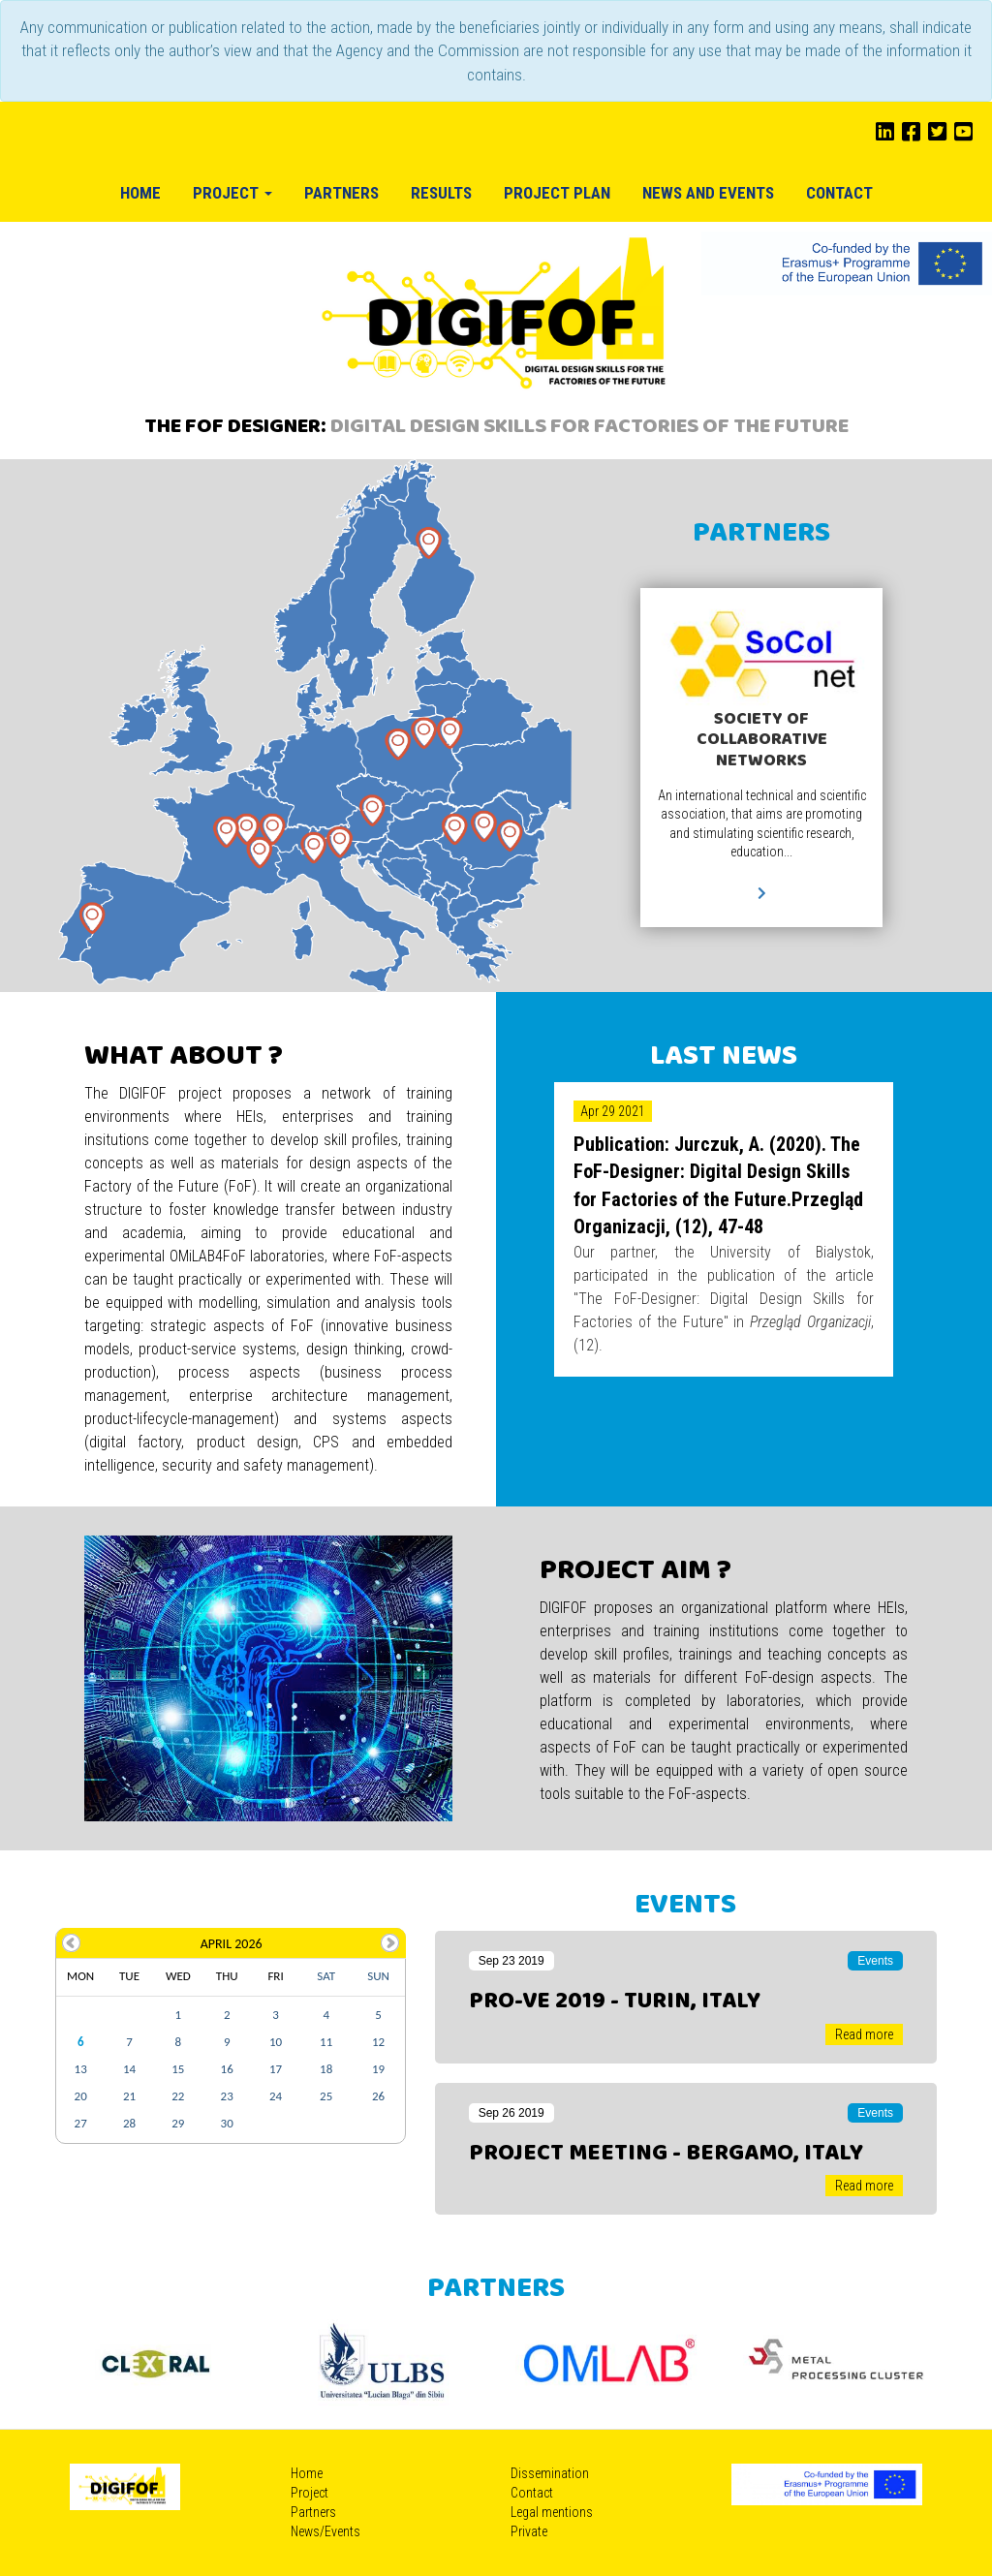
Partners (341, 192)
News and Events (708, 192)
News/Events (325, 2531)
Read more (864, 2034)
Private (529, 2531)
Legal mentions (552, 2512)
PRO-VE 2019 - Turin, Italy (614, 2001)
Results (441, 192)
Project (232, 192)
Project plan (557, 192)
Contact (839, 192)
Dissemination (550, 2473)
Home (140, 192)
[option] (154, 2361)
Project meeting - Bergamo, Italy (666, 2153)
